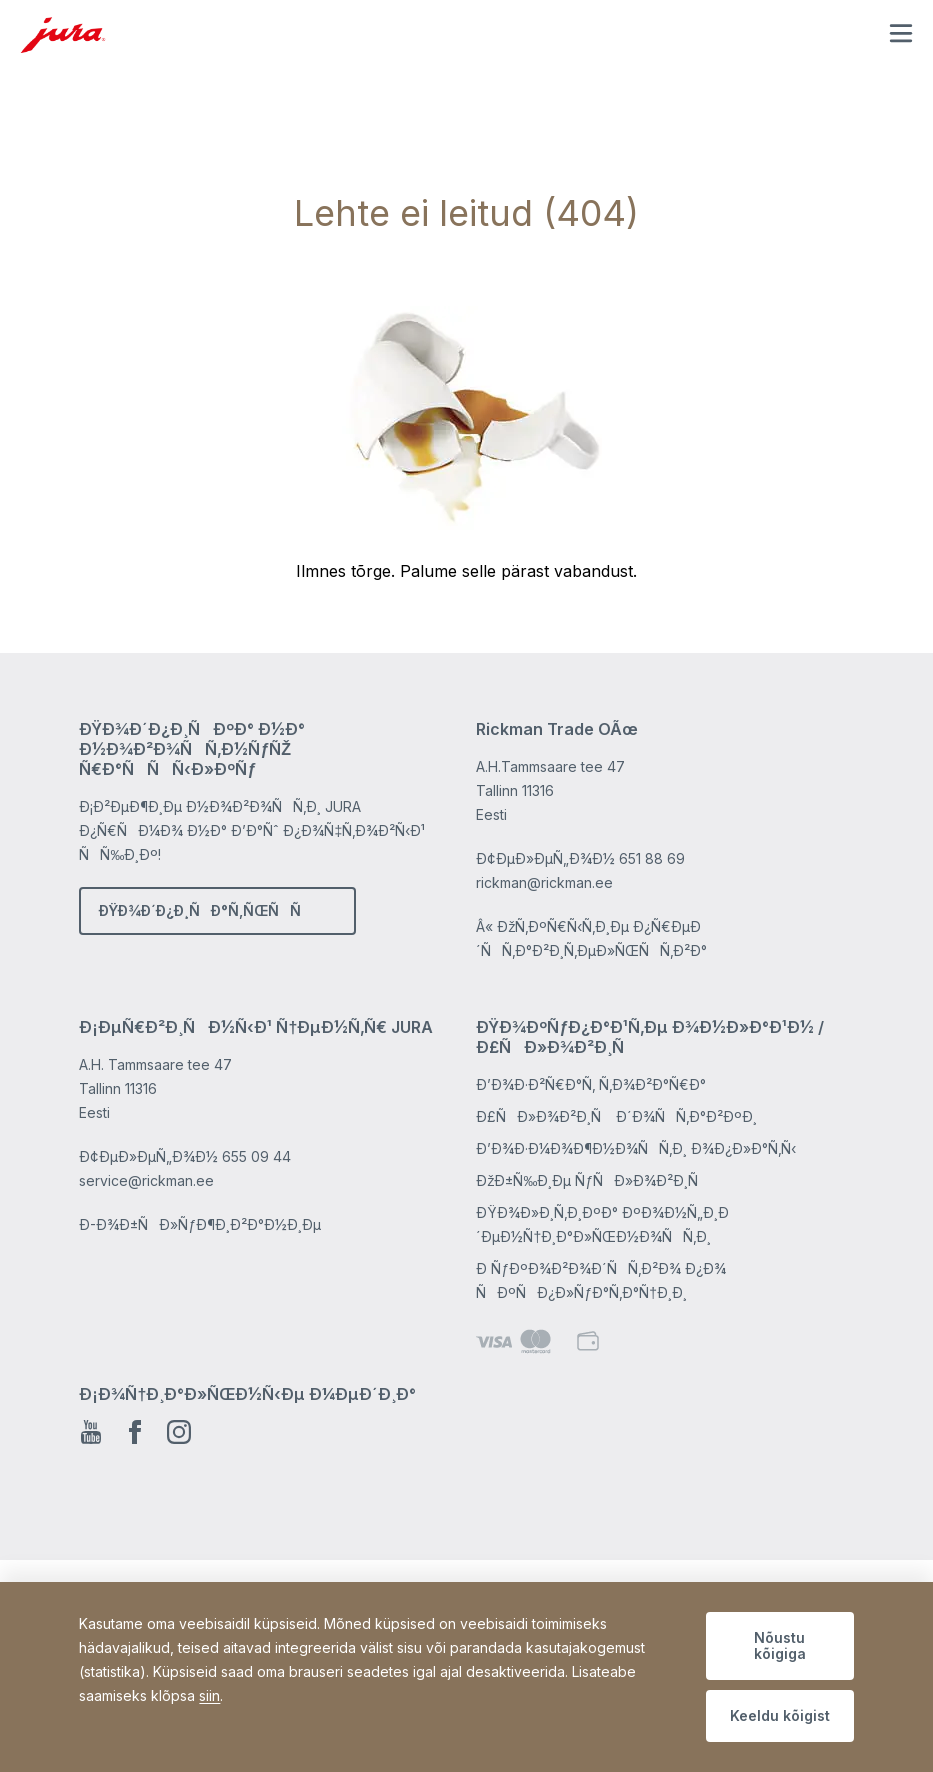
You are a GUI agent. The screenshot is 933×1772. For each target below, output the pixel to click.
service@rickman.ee (146, 1180)
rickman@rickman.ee (544, 882)
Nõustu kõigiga (780, 1645)
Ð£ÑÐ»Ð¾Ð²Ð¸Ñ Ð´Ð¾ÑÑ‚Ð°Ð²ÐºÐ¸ (616, 1116)
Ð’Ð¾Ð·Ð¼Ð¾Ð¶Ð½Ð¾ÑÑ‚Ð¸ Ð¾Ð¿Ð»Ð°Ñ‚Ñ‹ (636, 1148)
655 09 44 (256, 1156)
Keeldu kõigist (780, 1715)
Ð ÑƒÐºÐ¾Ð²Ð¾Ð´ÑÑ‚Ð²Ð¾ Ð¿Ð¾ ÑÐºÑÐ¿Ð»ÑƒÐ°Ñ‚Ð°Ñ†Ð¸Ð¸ (601, 1280)
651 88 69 (652, 858)
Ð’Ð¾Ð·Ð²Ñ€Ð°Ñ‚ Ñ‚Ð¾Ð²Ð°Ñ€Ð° (591, 1084)
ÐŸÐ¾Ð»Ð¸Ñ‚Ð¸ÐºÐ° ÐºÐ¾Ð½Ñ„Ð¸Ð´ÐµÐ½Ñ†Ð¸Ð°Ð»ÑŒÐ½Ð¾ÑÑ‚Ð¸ (602, 1224)
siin (209, 1695)
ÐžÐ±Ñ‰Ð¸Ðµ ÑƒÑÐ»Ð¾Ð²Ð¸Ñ (592, 1180)
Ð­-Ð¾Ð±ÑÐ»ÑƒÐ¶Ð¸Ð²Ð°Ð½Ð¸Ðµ (200, 1224)
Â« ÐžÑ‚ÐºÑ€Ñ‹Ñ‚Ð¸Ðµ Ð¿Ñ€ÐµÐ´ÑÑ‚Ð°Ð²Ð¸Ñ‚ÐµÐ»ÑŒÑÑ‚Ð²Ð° (591, 938)
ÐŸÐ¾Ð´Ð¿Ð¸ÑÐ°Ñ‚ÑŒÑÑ (205, 910)
